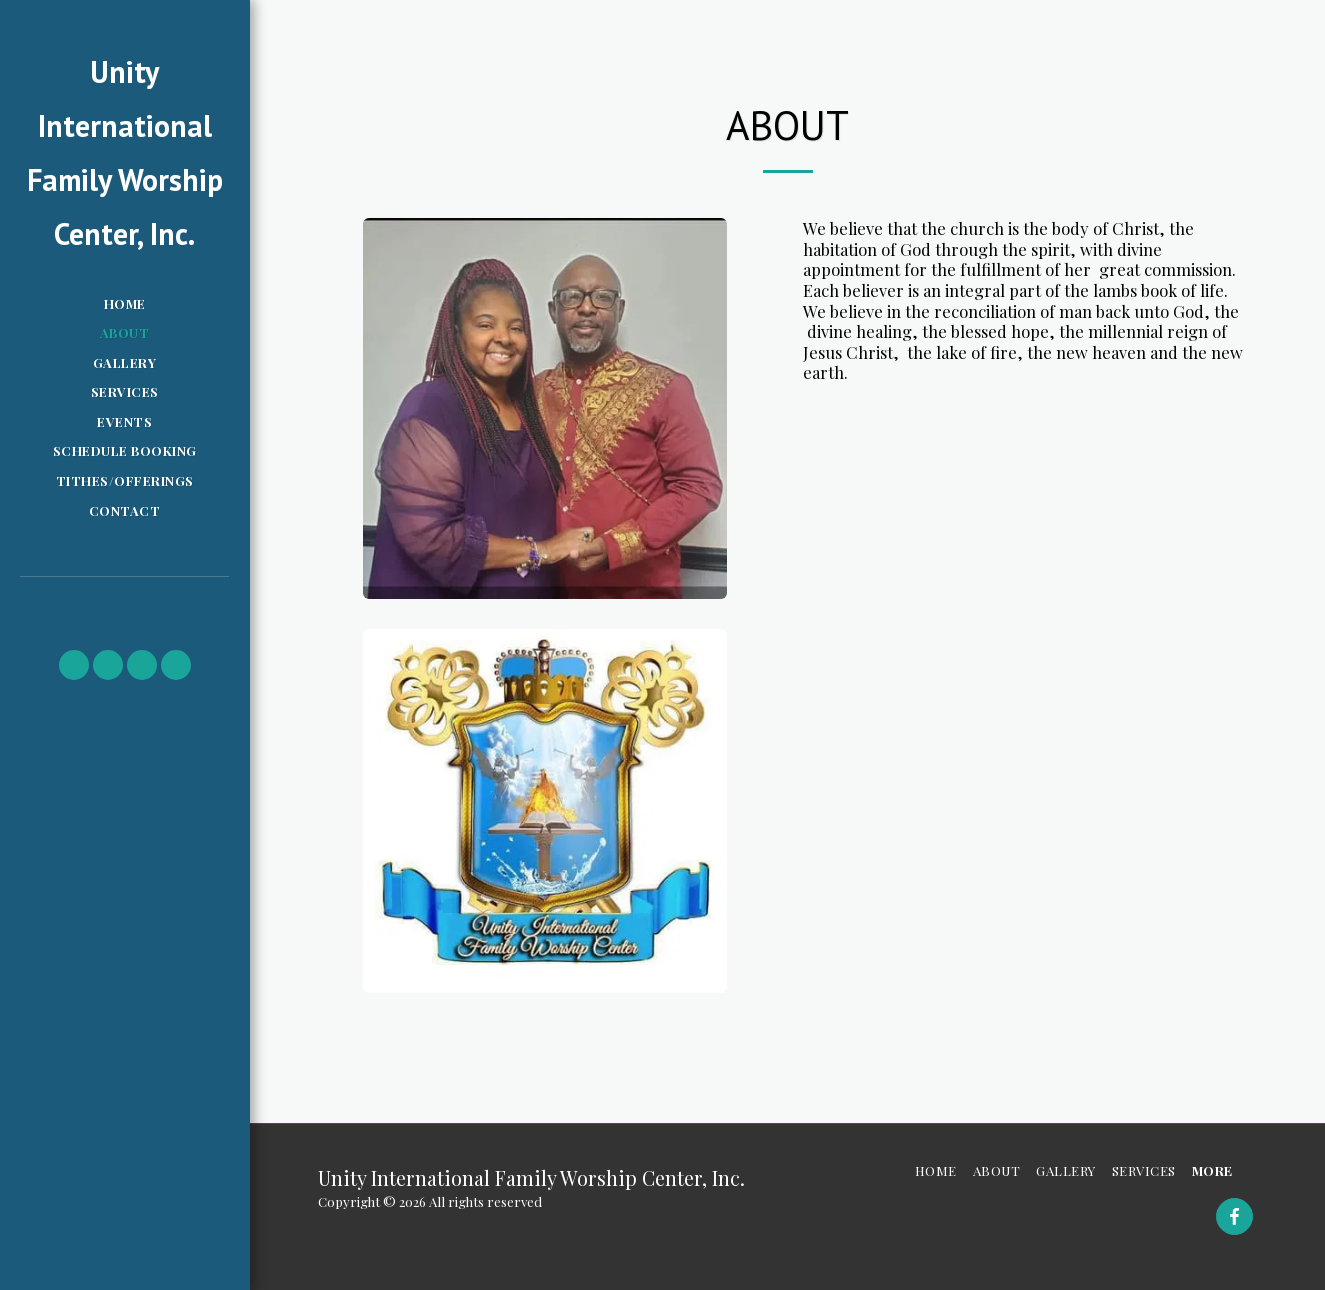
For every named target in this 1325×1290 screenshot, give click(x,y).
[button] (74, 665)
